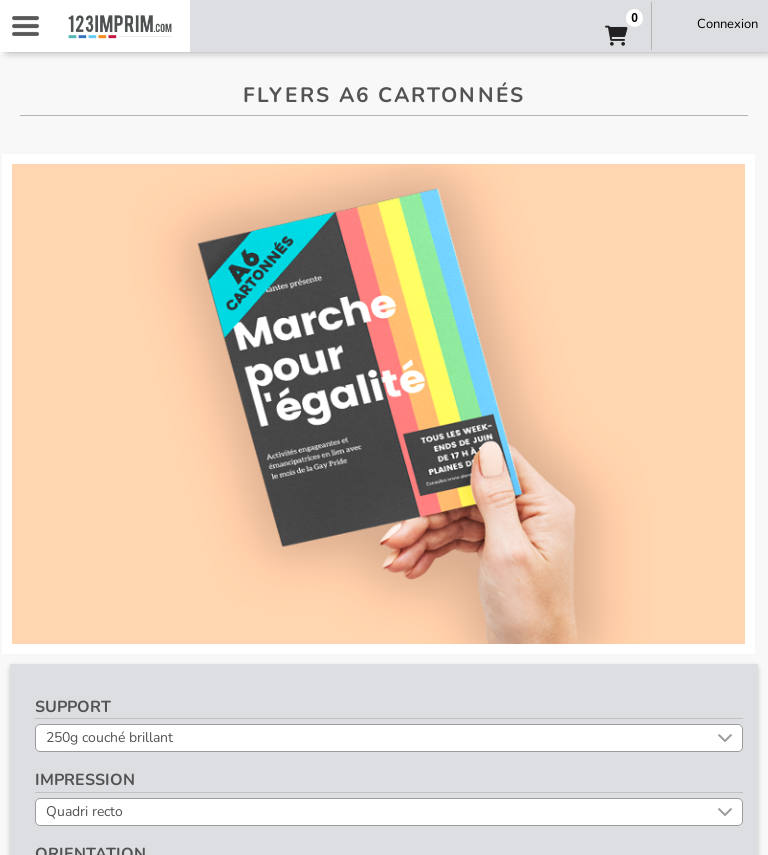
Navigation (25, 26)
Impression (85, 780)
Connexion (727, 24)
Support (73, 707)
